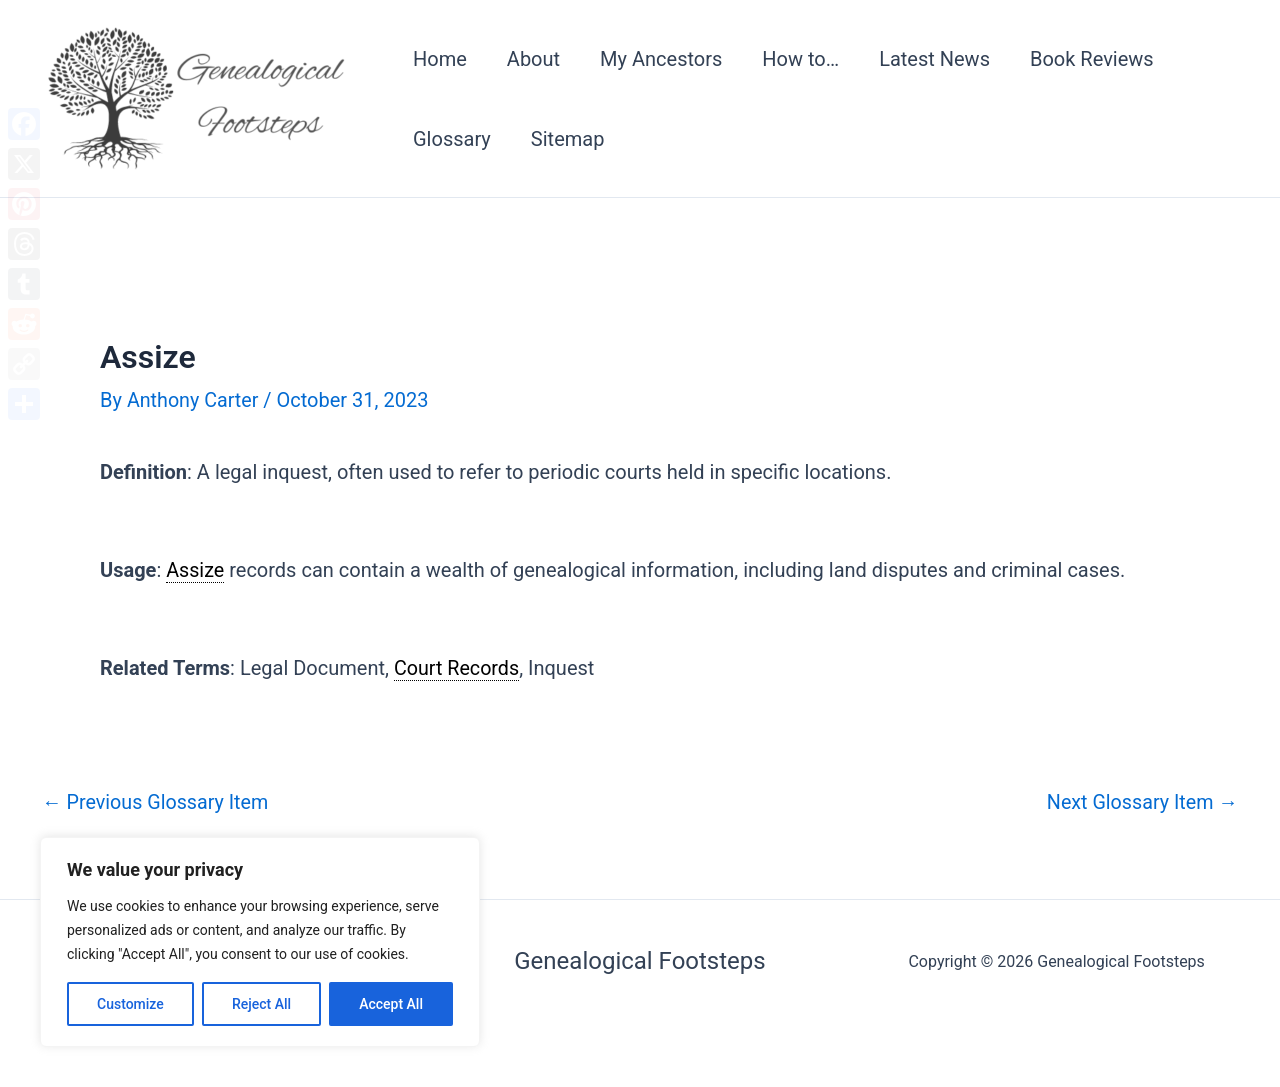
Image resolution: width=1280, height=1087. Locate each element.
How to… (800, 59)
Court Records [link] (457, 667)
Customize (130, 1004)
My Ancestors (661, 59)
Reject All (261, 1004)
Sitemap (568, 139)
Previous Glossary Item (157, 800)
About (533, 59)
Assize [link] (195, 569)
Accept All (391, 1004)
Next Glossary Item (1141, 800)
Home (440, 59)
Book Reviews (1092, 59)
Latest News (934, 59)
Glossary (452, 139)
